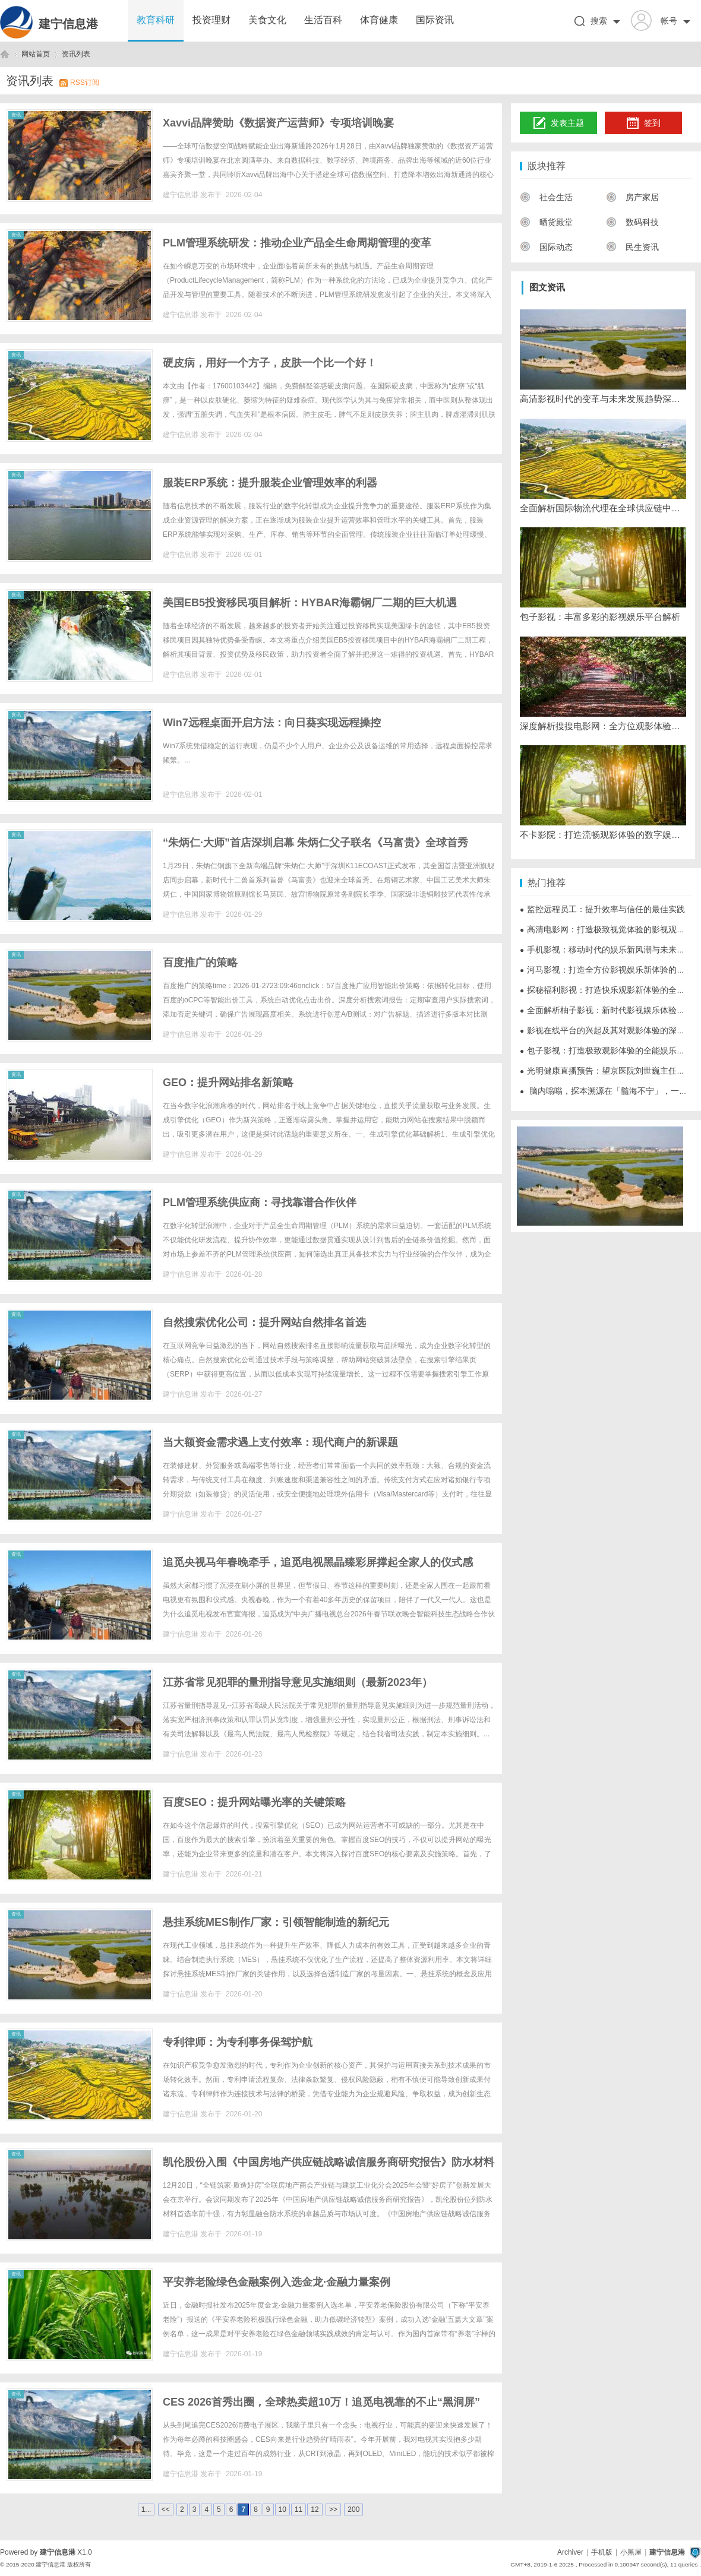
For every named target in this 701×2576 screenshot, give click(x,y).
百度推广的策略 (200, 963)
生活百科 (323, 20)
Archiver (570, 2552)
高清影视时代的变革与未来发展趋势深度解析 (603, 399)
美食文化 (267, 20)
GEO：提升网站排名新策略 (228, 1082)
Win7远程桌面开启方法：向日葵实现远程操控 (272, 723)
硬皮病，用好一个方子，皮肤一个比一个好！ (270, 363)
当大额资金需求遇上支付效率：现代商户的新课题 (280, 1442)
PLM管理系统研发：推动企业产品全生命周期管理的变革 (297, 243)
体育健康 (379, 20)
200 (353, 2509)
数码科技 (632, 222)
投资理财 (211, 20)
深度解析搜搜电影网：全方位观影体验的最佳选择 (603, 726)
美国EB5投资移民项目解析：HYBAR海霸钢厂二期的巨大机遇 (310, 603)
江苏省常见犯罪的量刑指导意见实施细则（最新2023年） (297, 1682)
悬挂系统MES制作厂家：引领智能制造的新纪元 (276, 1922)
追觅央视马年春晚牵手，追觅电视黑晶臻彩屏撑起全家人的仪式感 (318, 1562)
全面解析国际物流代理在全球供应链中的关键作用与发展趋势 (603, 508)
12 (314, 2509)
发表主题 (559, 123)
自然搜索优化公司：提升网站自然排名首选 (264, 1322)
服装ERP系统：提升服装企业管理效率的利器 (270, 483)
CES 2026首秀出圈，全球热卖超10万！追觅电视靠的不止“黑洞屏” (321, 2402)
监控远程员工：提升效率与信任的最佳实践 (602, 909)
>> (333, 2509)
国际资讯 (435, 20)
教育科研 (156, 20)
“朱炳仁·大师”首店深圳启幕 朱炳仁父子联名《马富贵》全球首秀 (315, 843)
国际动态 (546, 247)
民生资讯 (632, 247)
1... (146, 2509)
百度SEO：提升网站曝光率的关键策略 (254, 1802)
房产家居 (632, 197)
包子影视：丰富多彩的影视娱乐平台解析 (600, 617)
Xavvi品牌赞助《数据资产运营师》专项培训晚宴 (278, 123)
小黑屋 (631, 2552)
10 (282, 2509)
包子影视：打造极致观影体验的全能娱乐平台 (606, 1050)
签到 (643, 123)
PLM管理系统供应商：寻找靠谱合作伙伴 (259, 1202)
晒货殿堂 (546, 222)
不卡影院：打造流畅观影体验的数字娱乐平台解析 (603, 835)
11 (298, 2509)
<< (166, 2509)
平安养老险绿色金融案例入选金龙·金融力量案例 (276, 2282)
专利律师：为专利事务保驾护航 (237, 2042)
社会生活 (546, 197)
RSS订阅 (84, 82)
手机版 (601, 2552)
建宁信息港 (68, 23)
